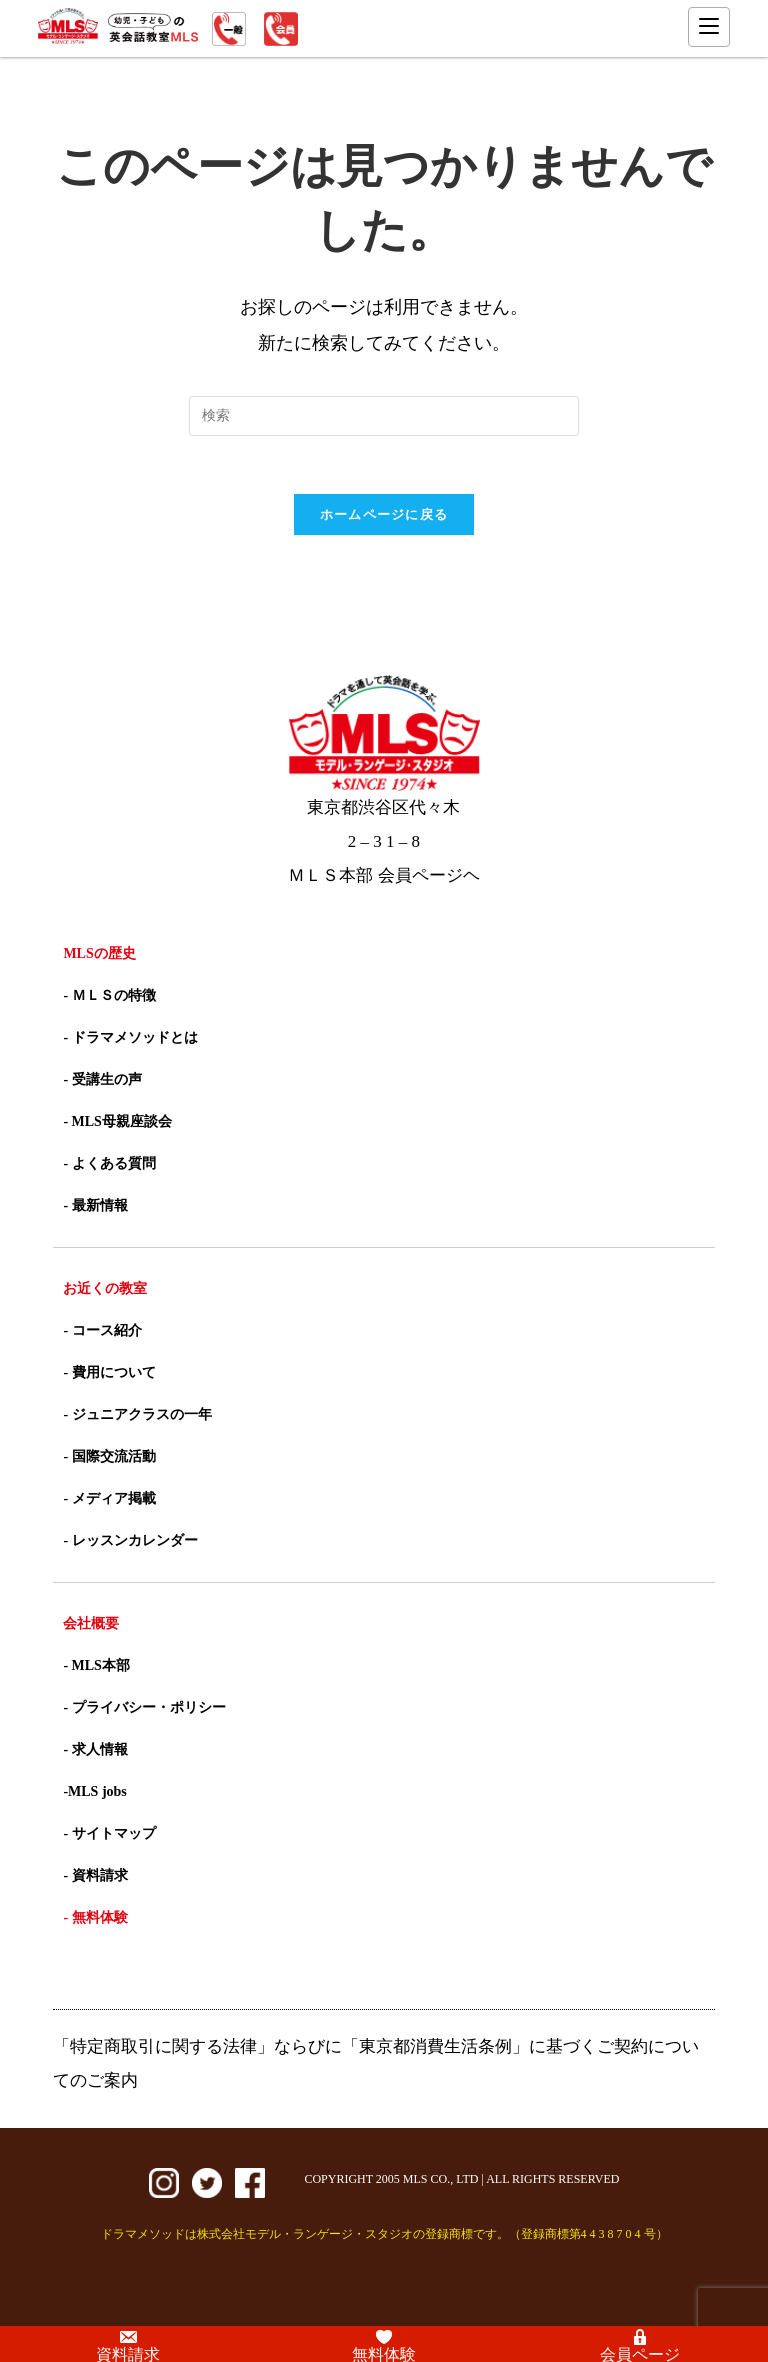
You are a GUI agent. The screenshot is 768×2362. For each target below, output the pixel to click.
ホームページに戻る (384, 516)
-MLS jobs (94, 1793)
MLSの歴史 (99, 955)
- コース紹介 (102, 1332)
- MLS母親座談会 (117, 1123)
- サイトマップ (109, 1835)
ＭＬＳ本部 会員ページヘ (383, 877)
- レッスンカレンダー (130, 1542)
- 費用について (109, 1374)
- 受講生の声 (102, 1081)
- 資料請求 (95, 1877)
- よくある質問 (109, 1165)
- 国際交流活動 (109, 1458)
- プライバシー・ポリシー (144, 1709)
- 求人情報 (95, 1751)
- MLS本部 (96, 1667)
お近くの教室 (105, 1290)
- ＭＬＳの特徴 (109, 997)
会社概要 (91, 1625)
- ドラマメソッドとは (130, 1039)
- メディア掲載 (109, 1500)
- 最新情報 (95, 1207)
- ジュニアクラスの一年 (137, 1416)
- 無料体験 (95, 1919)
